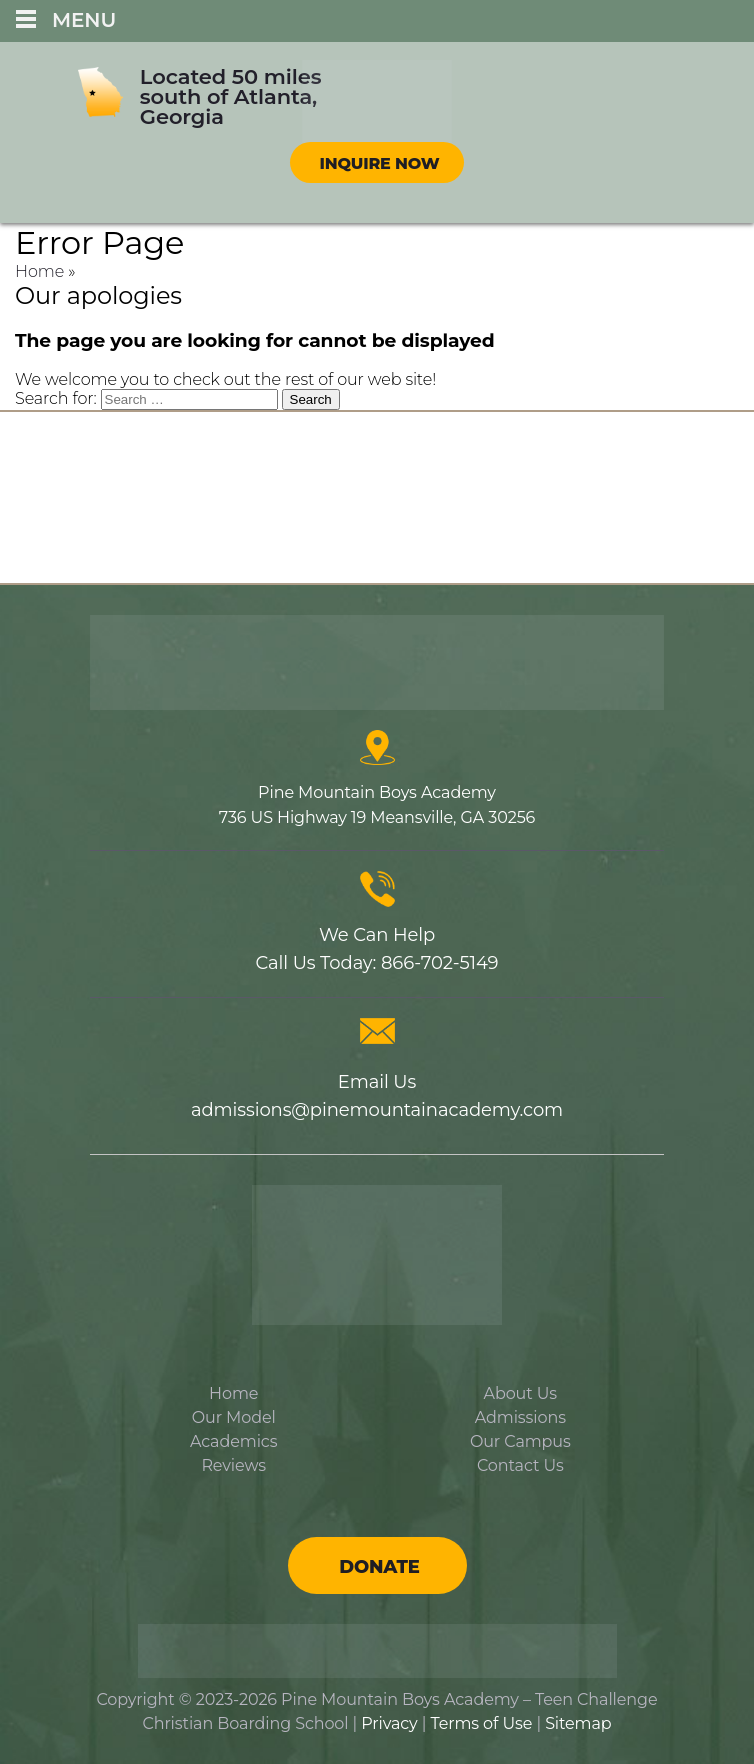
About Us (520, 1393)
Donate (379, 1567)
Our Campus (520, 1441)
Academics (234, 1441)
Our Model (234, 1417)
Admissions (520, 1417)
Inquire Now (380, 163)
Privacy (389, 1723)
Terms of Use (481, 1723)
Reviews (233, 1465)
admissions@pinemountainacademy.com (377, 1110)
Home (39, 271)
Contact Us (520, 1465)
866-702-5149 (440, 963)
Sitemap (578, 1723)
